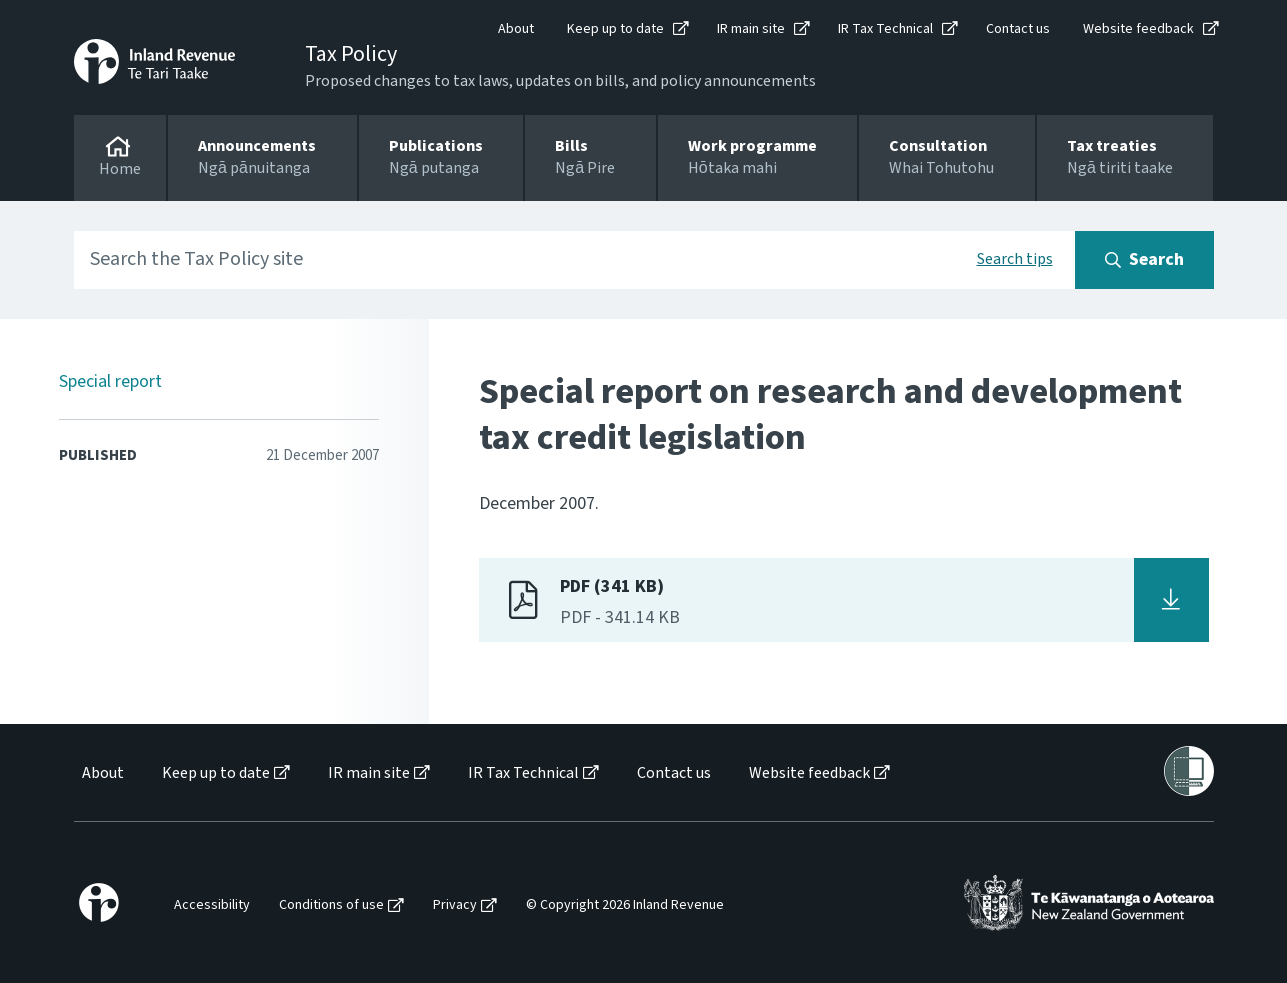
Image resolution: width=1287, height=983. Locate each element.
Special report (110, 381)
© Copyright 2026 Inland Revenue (625, 905)
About (516, 29)
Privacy (455, 905)
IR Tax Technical (885, 29)
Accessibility (212, 905)
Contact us (1018, 29)
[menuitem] (101, 773)
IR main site (751, 29)
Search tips (1015, 259)
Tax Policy (351, 54)
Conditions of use (331, 905)
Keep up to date (615, 29)
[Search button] (1144, 260)
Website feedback (1138, 29)
